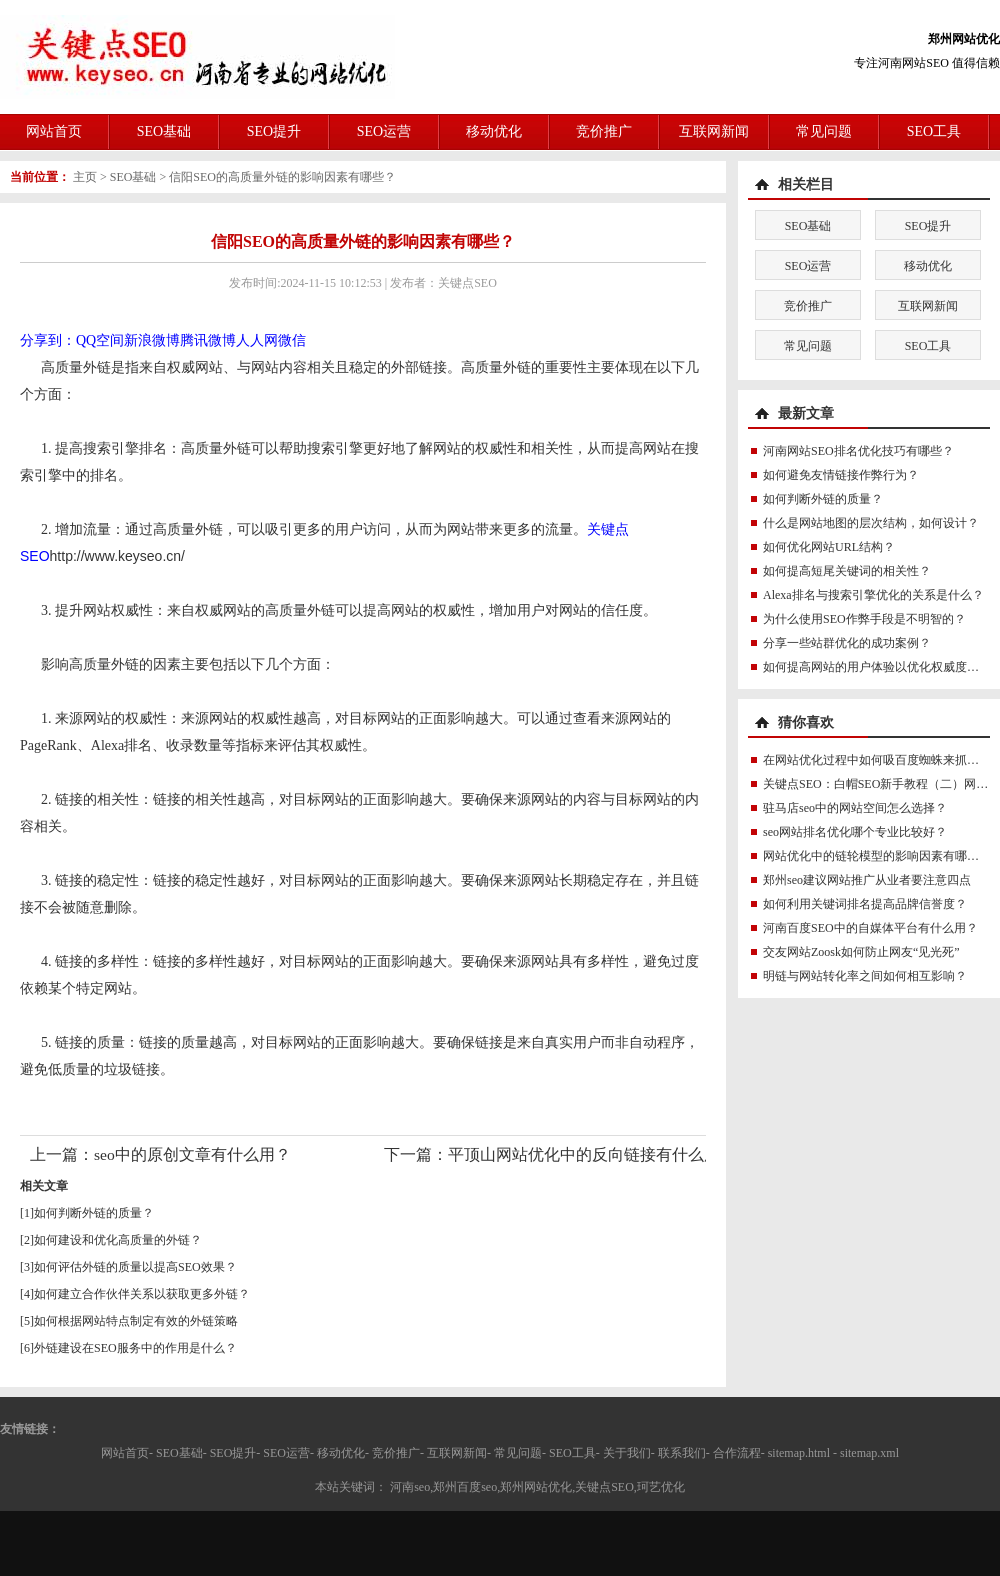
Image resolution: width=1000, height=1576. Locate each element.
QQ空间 (100, 340)
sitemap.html (799, 1453)
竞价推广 (604, 131)
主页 (85, 177)
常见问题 (824, 131)
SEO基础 (164, 131)
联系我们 (682, 1453)
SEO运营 (384, 131)
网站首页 (54, 131)
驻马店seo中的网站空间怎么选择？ (855, 808)
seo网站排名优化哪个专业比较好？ (855, 832)
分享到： (48, 340)
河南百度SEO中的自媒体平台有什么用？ (870, 928)
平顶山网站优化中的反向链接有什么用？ (592, 1154)
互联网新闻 (714, 131)
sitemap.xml (869, 1453)
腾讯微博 (208, 340)
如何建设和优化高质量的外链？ (118, 1240)
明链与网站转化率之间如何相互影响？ (865, 976)
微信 (292, 340)
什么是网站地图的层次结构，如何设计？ (871, 523)
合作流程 (737, 1453)
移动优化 (494, 131)
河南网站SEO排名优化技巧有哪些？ (858, 451)
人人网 (257, 340)
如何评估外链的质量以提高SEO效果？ (135, 1267)
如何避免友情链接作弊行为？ (841, 475)
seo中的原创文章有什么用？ (192, 1154)
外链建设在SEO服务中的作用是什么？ (135, 1348)
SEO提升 (274, 131)
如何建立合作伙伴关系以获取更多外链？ (142, 1294)
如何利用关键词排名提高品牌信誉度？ (865, 904)
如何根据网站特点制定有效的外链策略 (136, 1321)
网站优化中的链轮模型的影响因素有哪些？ (877, 856)
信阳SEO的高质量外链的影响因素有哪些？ (282, 177)
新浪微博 (152, 340)
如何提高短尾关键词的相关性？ (847, 571)
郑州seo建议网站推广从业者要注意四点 (867, 880)
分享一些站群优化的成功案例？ (847, 643)
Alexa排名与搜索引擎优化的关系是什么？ (873, 595)
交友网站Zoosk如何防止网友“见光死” (861, 952)
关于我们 (627, 1453)
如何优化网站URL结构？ (829, 547)
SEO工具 (934, 131)
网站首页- (127, 1453)
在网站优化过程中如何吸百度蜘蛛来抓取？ (877, 760)
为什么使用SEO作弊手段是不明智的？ (864, 619)
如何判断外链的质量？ (94, 1213)
